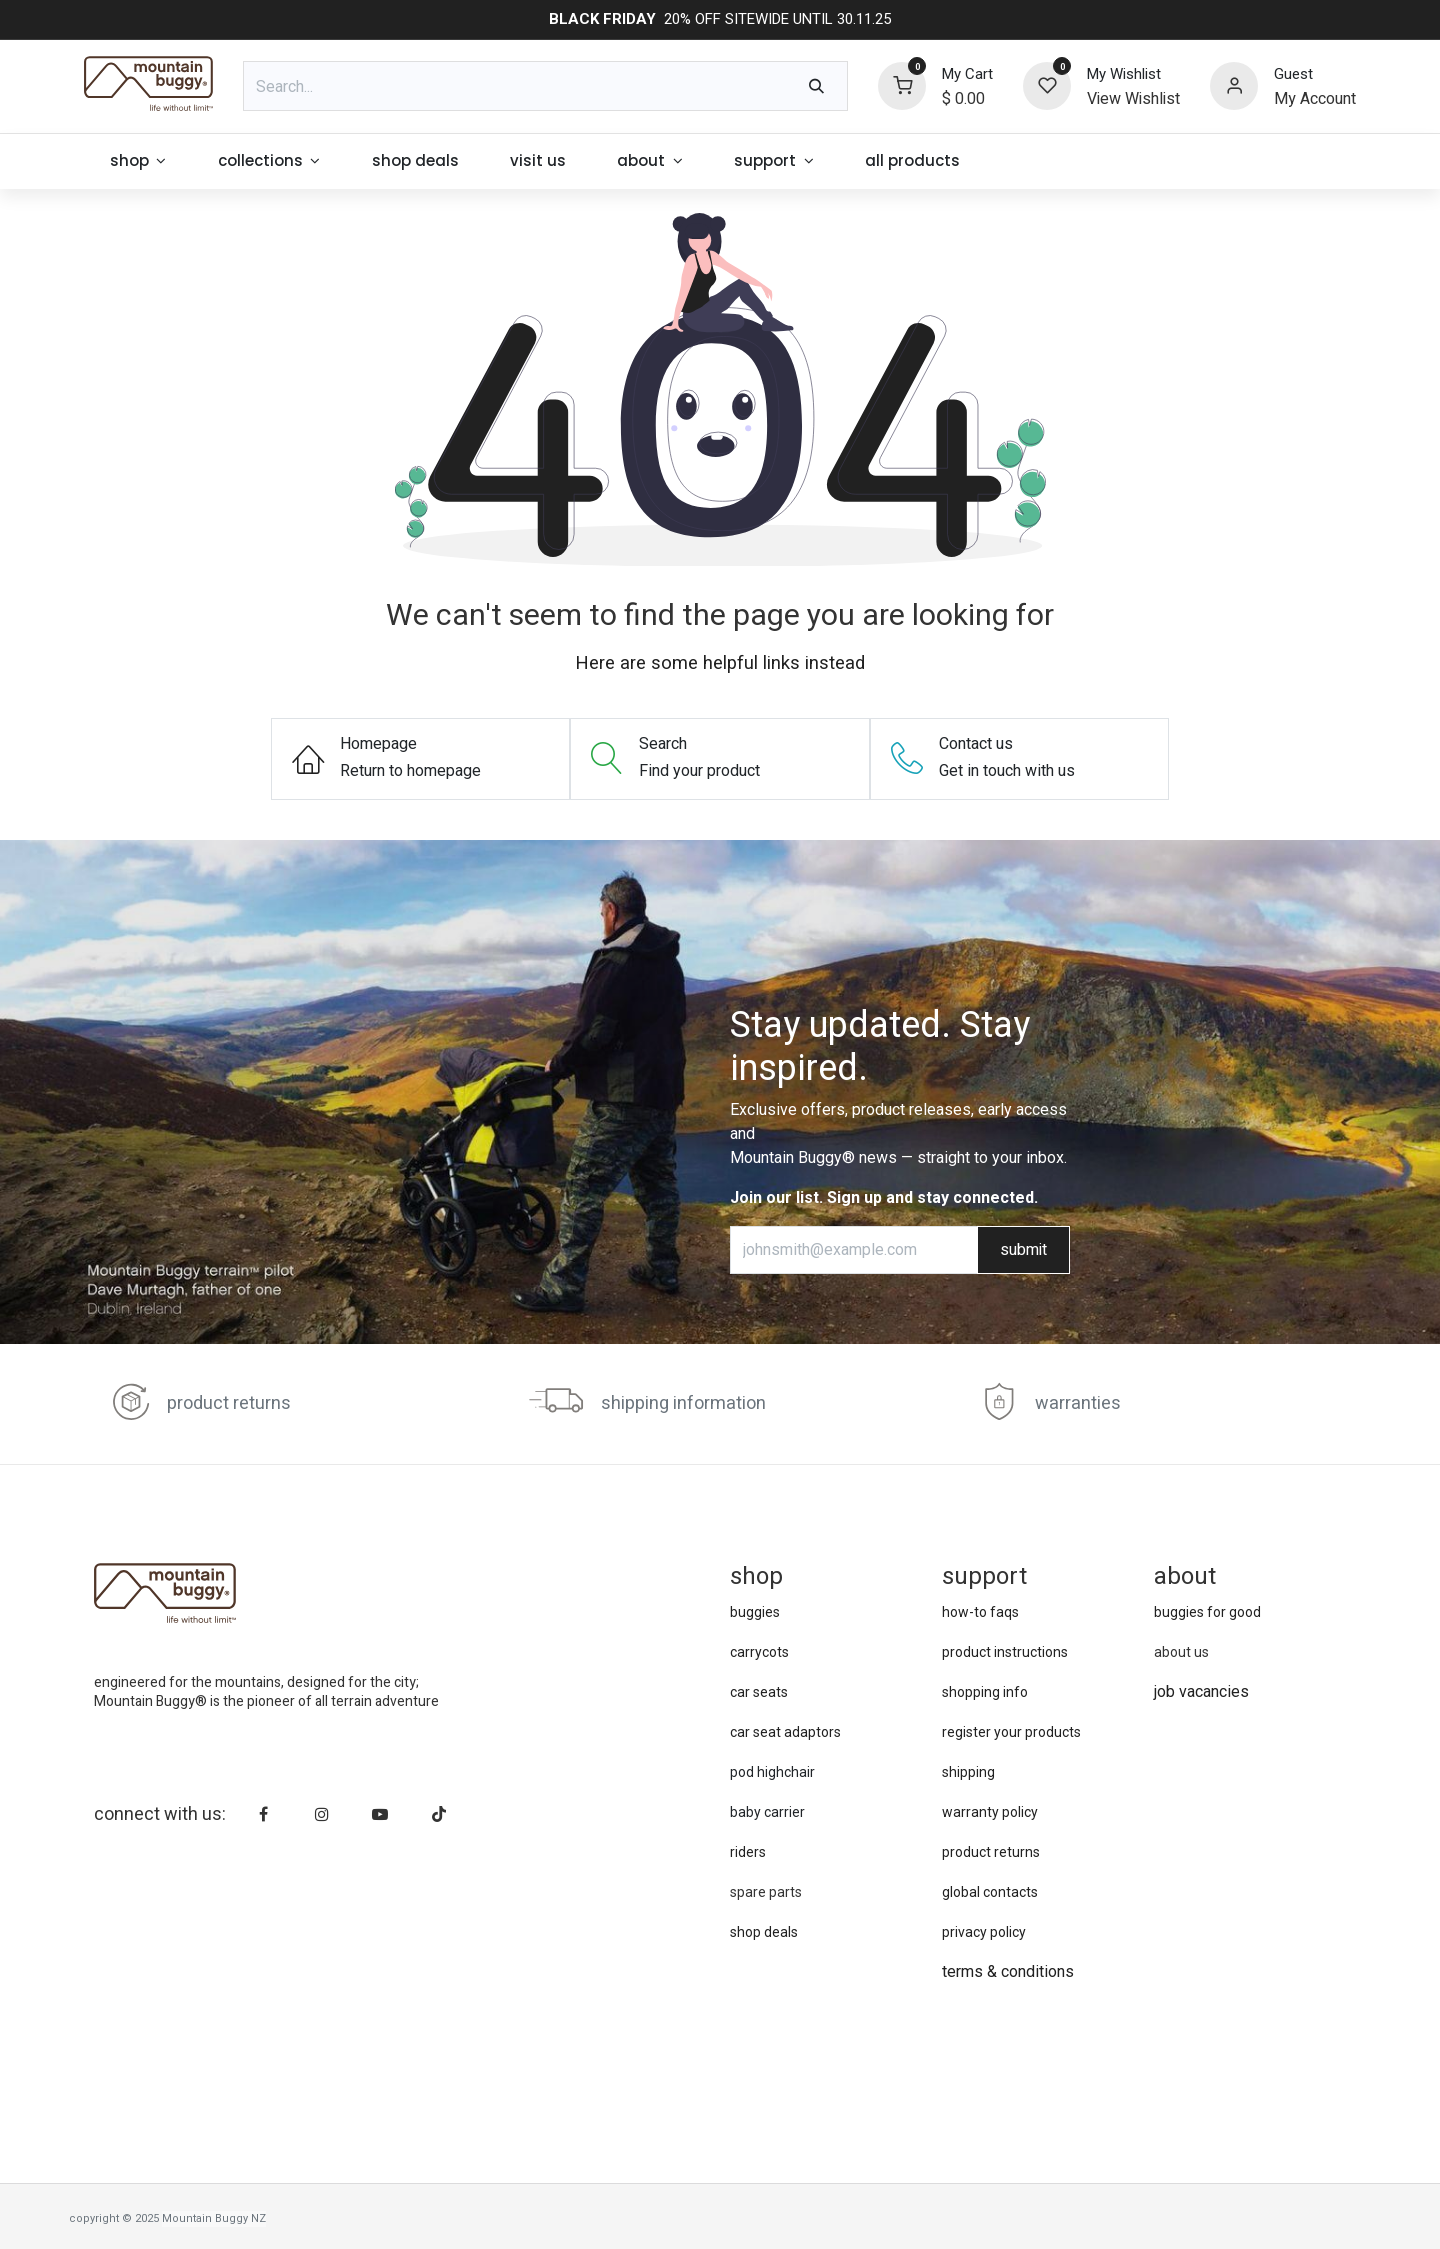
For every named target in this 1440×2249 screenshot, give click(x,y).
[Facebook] (264, 1814)
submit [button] (1023, 1250)
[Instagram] (322, 1814)
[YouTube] (380, 1814)
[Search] (816, 86)
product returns (229, 1403)
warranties (1078, 1403)
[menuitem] (138, 161)
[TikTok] (439, 1814)
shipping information (683, 1403)
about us (1181, 1652)
